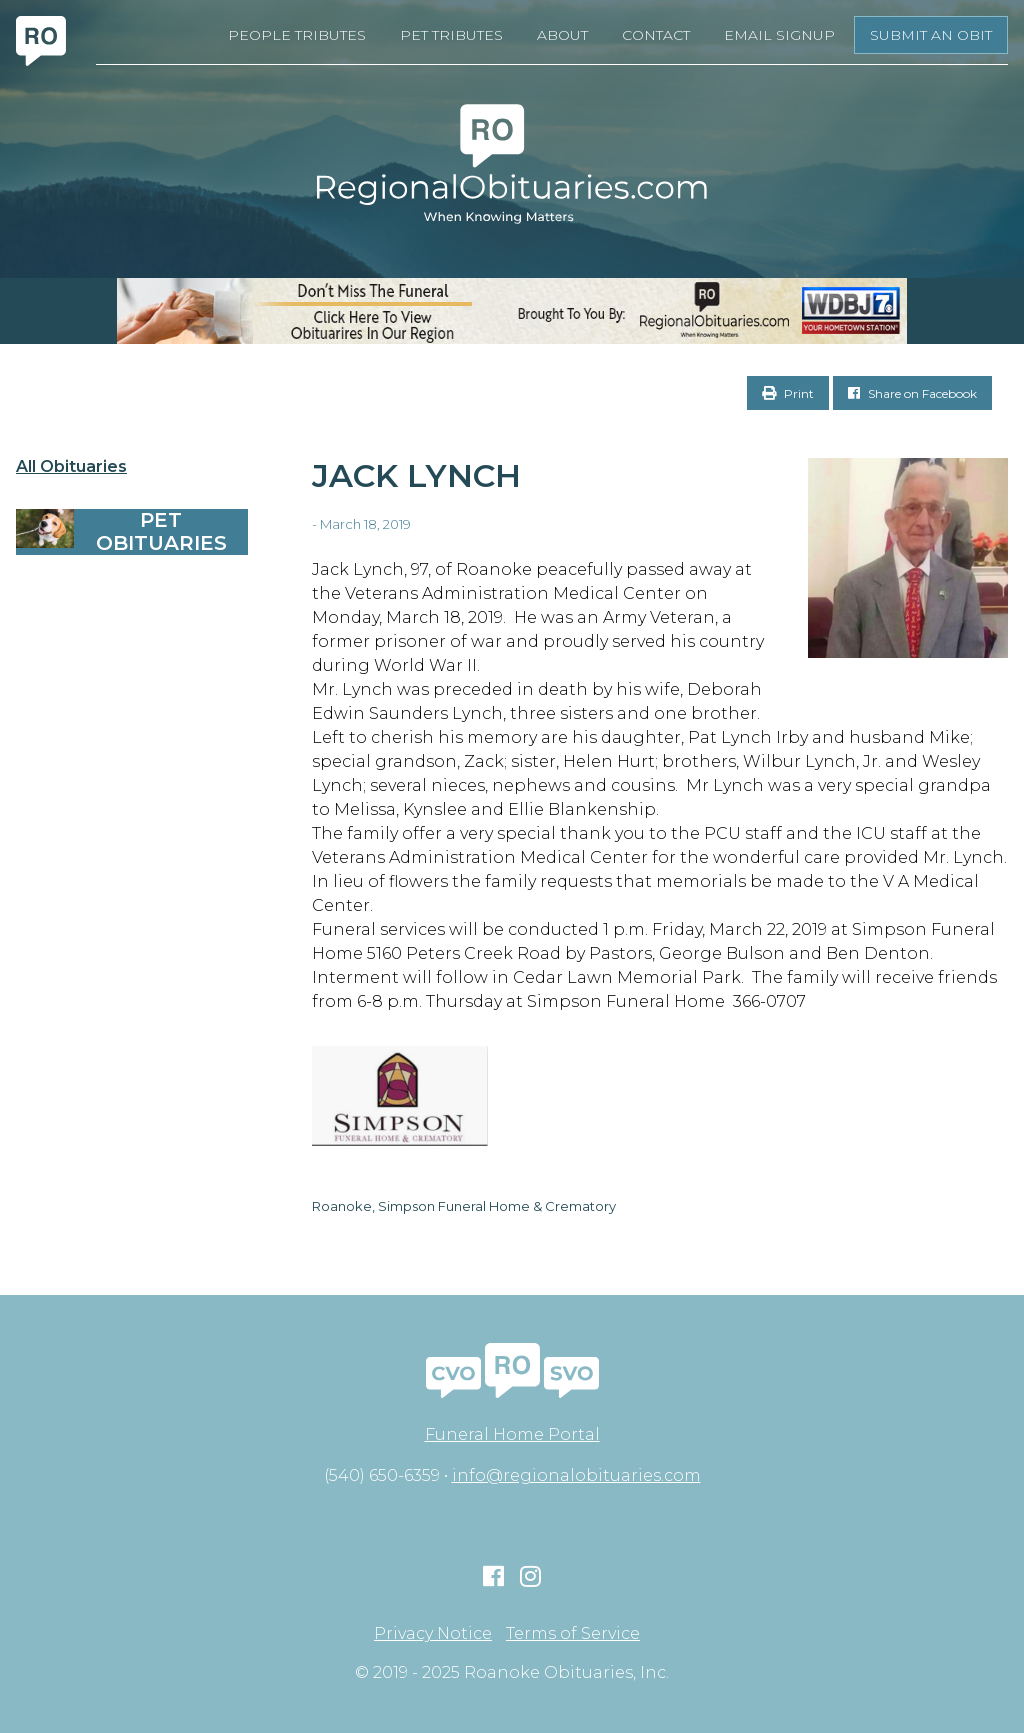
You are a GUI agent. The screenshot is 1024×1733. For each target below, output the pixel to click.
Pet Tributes (451, 35)
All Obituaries (71, 467)
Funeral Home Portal (512, 1434)
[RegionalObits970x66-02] (512, 311)
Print (788, 393)
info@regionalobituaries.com (576, 1475)
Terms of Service (573, 1634)
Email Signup (779, 35)
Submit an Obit (931, 35)
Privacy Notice (433, 1634)
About (562, 35)
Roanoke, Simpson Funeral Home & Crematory (464, 1206)
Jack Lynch (416, 475)
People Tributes (297, 35)
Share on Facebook (912, 393)
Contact (656, 35)
